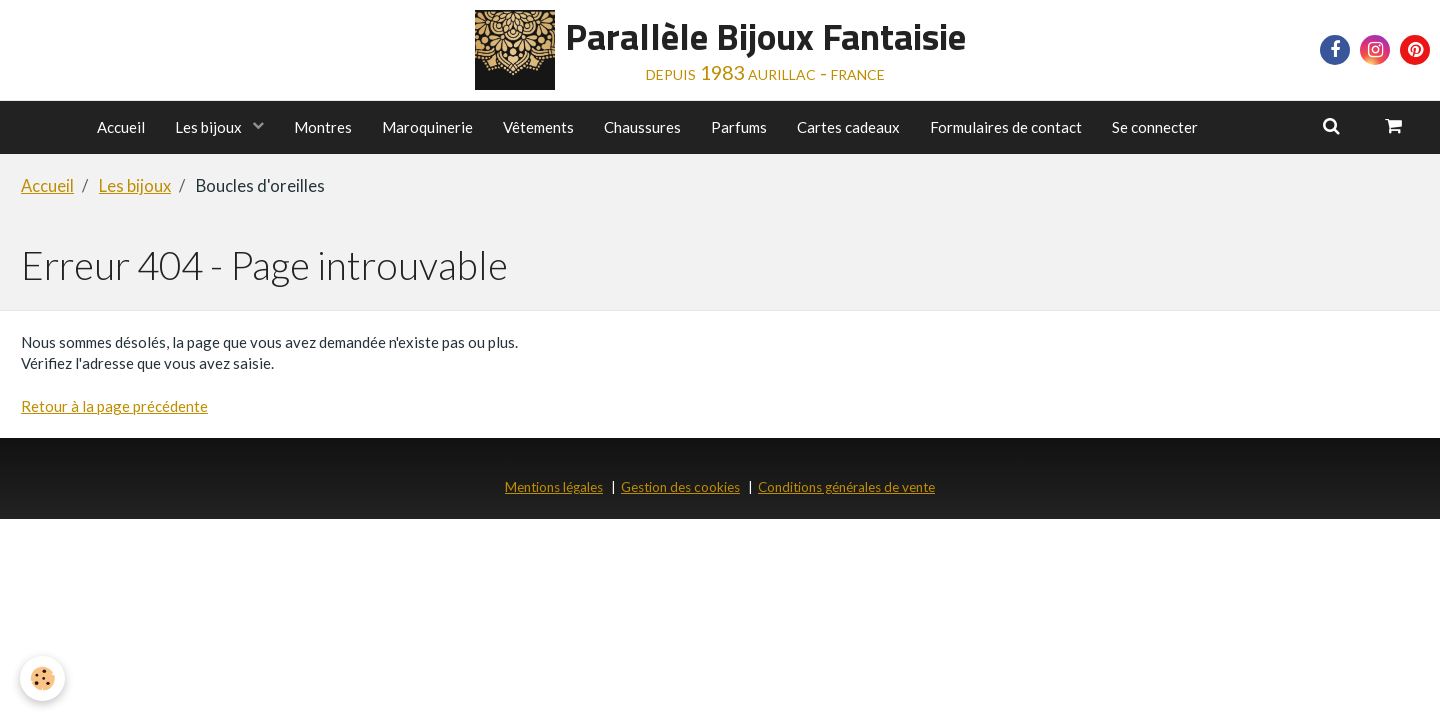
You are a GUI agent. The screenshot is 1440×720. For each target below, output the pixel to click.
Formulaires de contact (1006, 127)
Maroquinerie (427, 127)
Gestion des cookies (680, 487)
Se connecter (1155, 127)
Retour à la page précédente (114, 406)
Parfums (739, 127)
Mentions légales (554, 487)
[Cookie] (42, 678)
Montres (323, 127)
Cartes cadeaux (848, 127)
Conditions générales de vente (846, 487)
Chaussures (642, 127)
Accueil (121, 127)
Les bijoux (210, 127)
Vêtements (538, 127)
